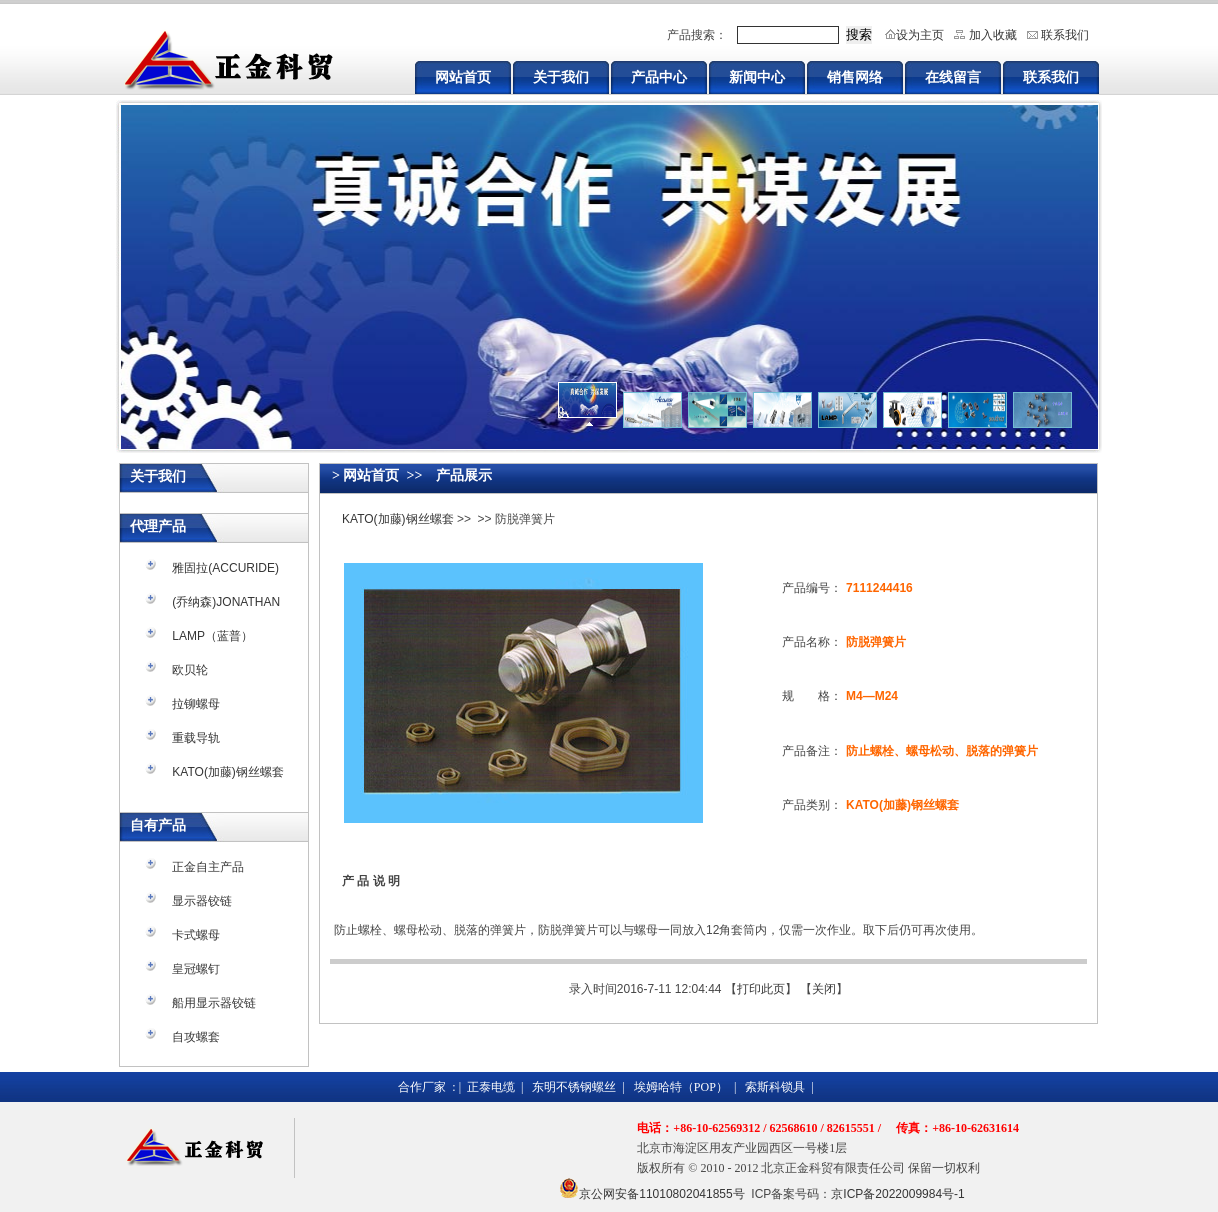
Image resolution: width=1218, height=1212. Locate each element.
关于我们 (561, 77)
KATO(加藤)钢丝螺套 (228, 772)
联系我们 (1065, 35)
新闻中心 (757, 77)
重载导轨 (196, 738)
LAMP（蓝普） (212, 636)
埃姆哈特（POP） (681, 1087)
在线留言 (953, 77)
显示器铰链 (202, 901)
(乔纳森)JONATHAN (226, 602)
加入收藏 (993, 35)
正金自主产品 (208, 867)
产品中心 (659, 77)
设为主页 (920, 35)
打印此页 (761, 989)
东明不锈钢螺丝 (574, 1087)
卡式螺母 (196, 935)
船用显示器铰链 (214, 1003)
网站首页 (463, 77)
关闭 (824, 989)
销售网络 (855, 77)
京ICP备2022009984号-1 (897, 1194)
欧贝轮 (190, 670)
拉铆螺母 (196, 704)
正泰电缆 (491, 1087)
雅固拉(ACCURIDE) (225, 568)
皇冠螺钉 (196, 969)
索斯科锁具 (775, 1087)
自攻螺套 (196, 1037)
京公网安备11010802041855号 (661, 1194)
